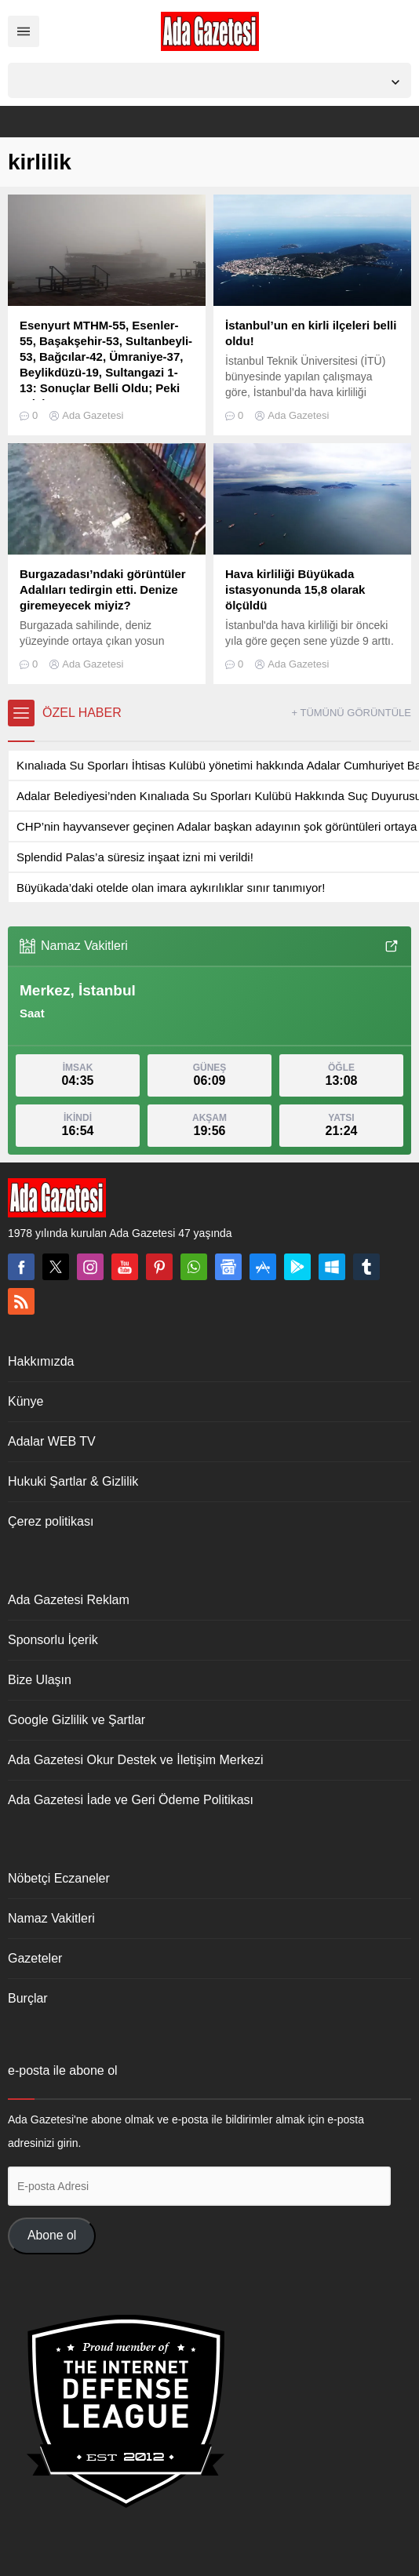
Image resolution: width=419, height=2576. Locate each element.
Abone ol (51, 2235)
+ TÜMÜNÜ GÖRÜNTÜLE (351, 713)
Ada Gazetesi (92, 415)
